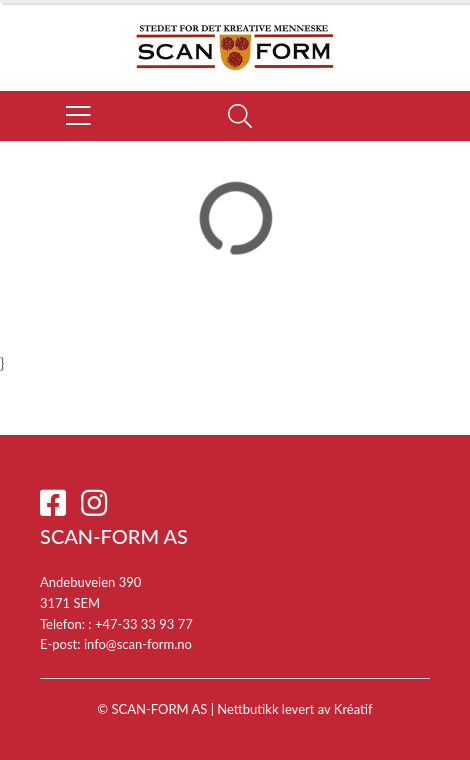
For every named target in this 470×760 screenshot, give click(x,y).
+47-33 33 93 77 (144, 624)
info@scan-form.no (138, 644)
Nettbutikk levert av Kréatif (294, 709)
